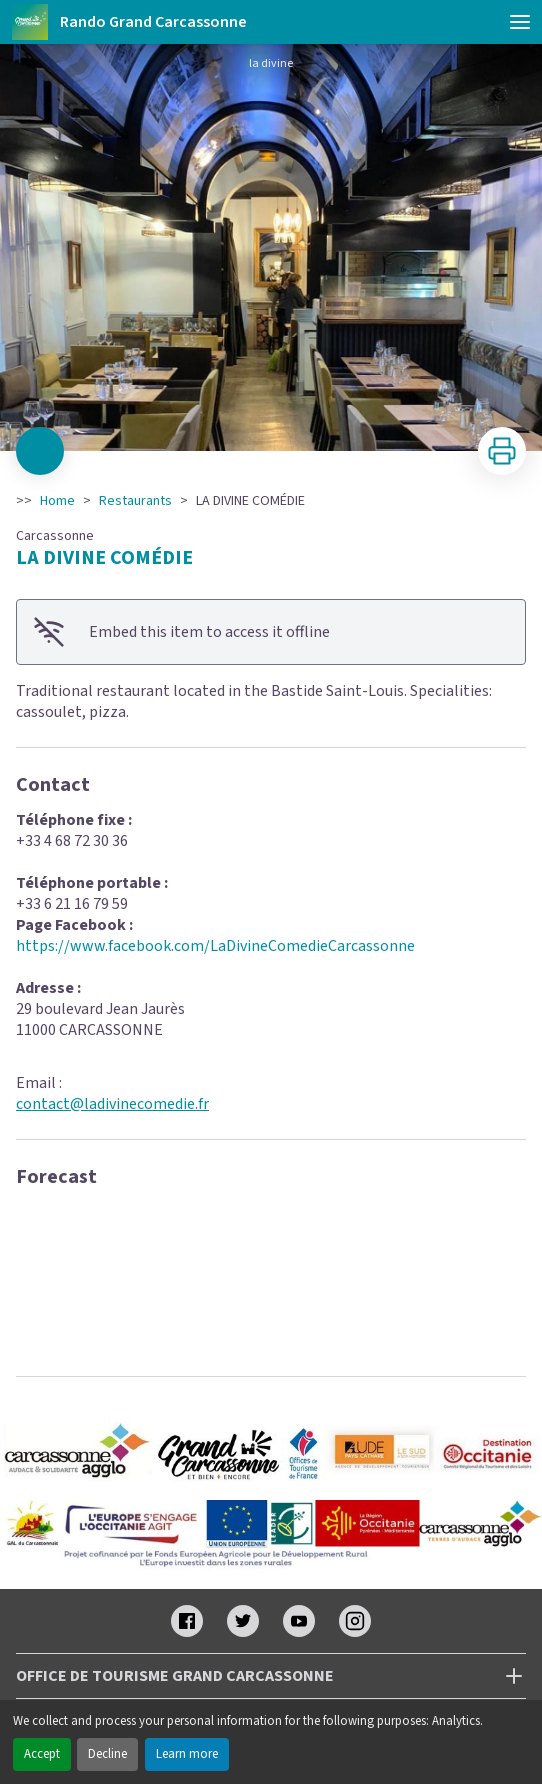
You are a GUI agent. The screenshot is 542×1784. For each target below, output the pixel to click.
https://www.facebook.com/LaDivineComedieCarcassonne (215, 946)
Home (57, 501)
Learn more (187, 1754)
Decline (107, 1754)
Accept (42, 1754)
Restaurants (135, 501)
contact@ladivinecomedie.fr (112, 1104)
